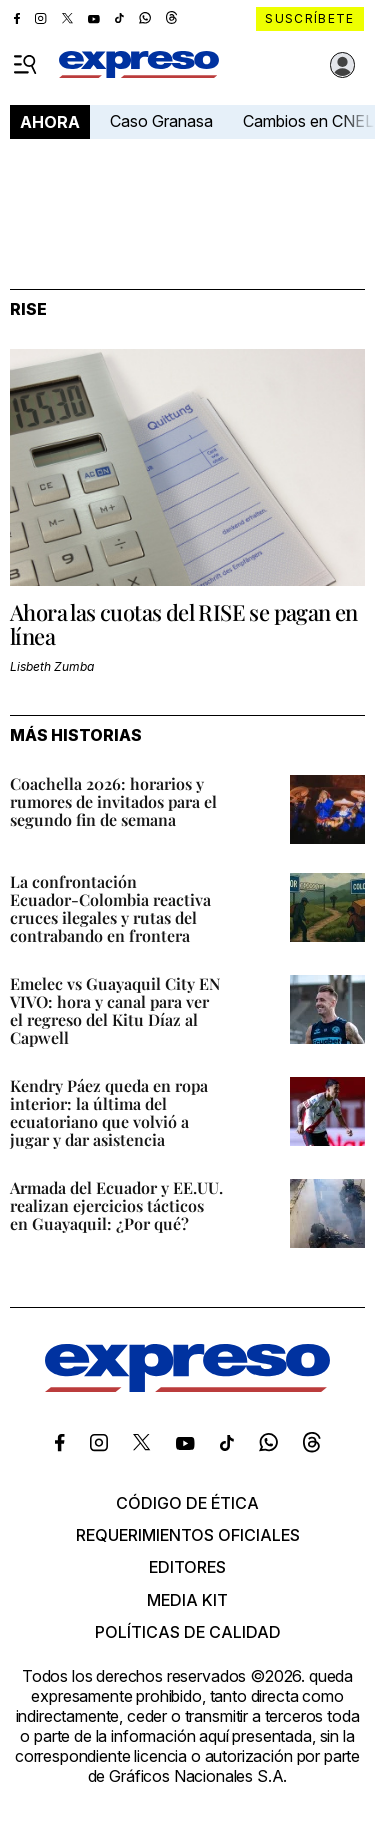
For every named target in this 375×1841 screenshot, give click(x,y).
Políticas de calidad (188, 1632)
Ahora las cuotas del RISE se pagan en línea (184, 624)
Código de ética (187, 1503)
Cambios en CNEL (308, 121)
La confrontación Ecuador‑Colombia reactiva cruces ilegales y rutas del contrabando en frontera (110, 908)
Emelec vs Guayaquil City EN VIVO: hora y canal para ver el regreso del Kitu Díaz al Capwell (115, 1010)
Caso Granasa (161, 121)
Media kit (187, 1600)
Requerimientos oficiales (188, 1535)
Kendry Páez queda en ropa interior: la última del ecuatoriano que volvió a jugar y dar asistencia (109, 1112)
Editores (187, 1567)
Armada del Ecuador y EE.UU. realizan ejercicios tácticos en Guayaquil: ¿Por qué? (116, 1205)
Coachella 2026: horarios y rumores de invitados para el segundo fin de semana (113, 801)
